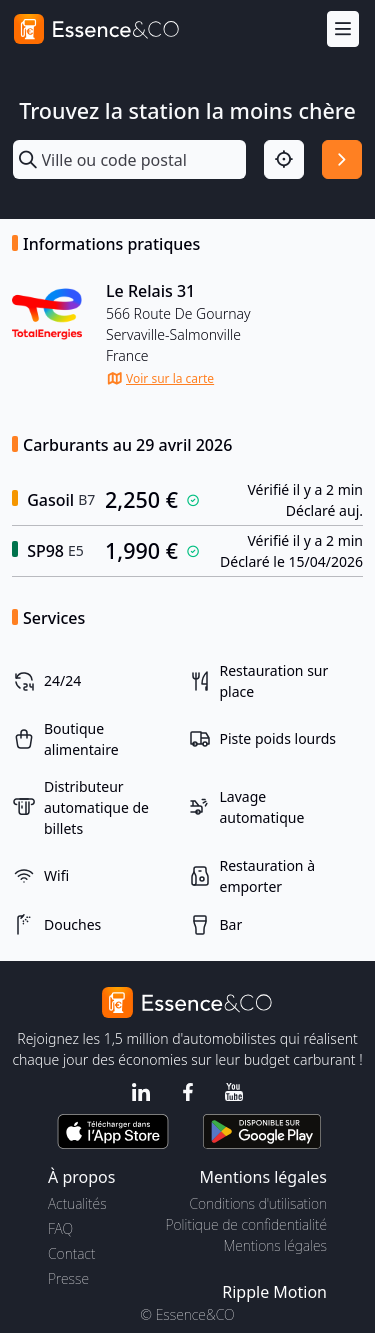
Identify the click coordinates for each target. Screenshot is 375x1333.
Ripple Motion (274, 1292)
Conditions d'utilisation (258, 1203)
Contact (71, 1253)
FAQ (60, 1228)
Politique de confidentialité (246, 1224)
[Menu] (343, 29)
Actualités (77, 1203)
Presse (68, 1278)
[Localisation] (284, 160)
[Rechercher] (342, 160)
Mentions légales (275, 1245)
